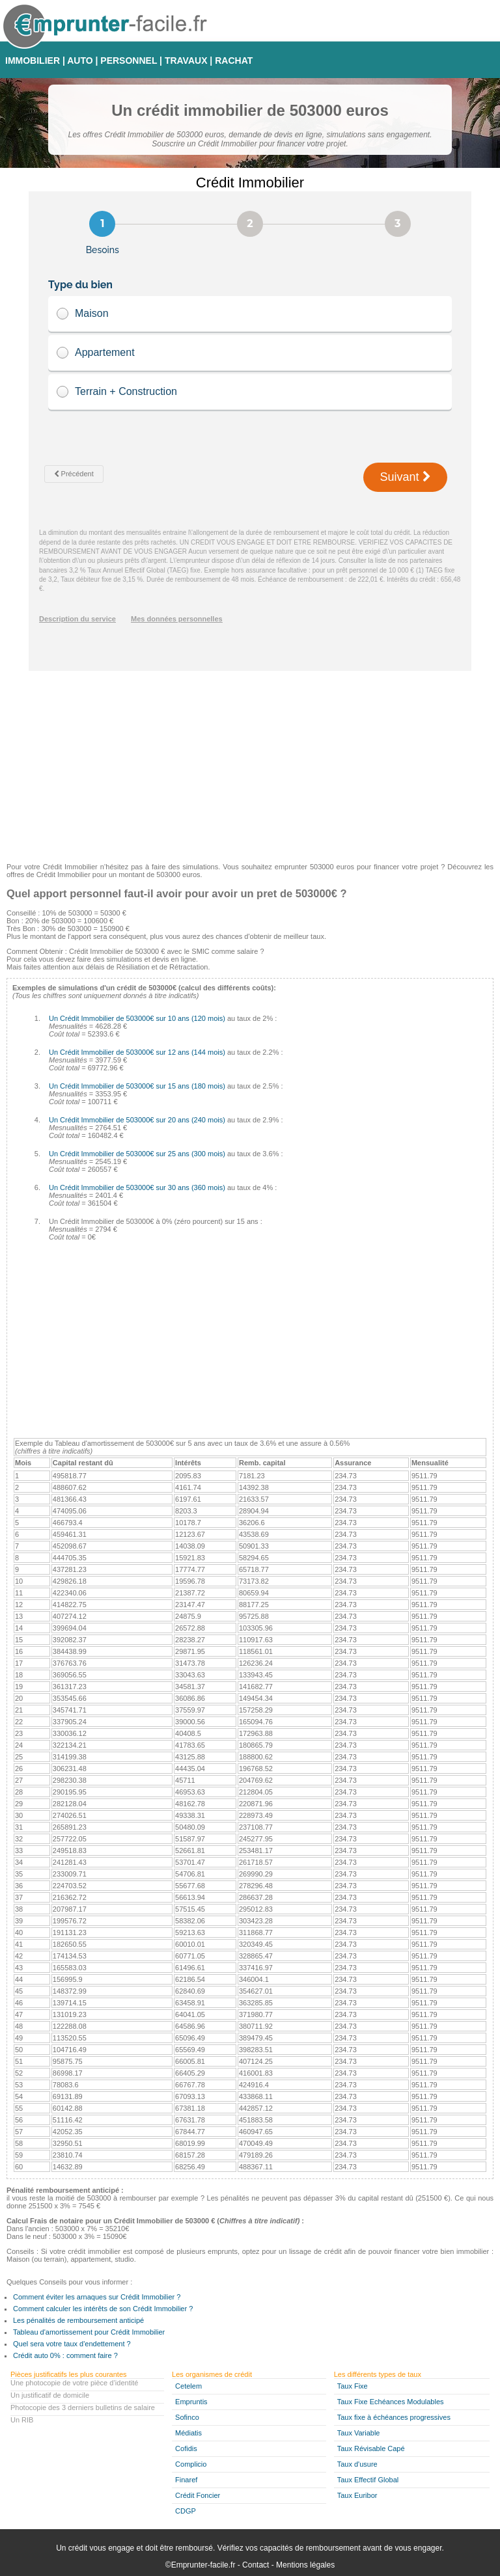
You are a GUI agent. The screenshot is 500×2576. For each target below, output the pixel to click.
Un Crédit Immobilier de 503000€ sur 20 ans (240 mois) (137, 1120)
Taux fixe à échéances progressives (394, 2417)
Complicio (190, 2464)
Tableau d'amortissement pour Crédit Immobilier (89, 2332)
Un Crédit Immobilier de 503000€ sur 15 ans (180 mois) (137, 1086)
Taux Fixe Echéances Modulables (390, 2402)
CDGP (185, 2511)
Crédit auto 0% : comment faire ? (65, 2355)
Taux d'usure (357, 2464)
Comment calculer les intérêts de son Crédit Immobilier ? (103, 2308)
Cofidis (186, 2448)
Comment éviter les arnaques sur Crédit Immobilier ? (96, 2297)
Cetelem (188, 2386)
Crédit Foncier (197, 2495)
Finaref (186, 2480)
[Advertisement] (250, 762)
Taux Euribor (357, 2495)
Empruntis (191, 2402)
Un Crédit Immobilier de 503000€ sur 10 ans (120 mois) (137, 1018)
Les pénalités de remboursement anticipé (78, 2320)
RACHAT (234, 60)
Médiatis (188, 2433)
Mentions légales (305, 2564)
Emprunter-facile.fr (203, 2564)
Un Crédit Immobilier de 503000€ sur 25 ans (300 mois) (137, 1154)
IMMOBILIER (32, 60)
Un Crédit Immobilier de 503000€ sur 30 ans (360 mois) (137, 1187)
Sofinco (187, 2417)
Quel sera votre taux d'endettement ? (72, 2344)
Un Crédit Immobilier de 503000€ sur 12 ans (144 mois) (137, 1052)
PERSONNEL (128, 60)
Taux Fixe (352, 2386)
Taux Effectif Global (368, 2480)
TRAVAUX (186, 60)
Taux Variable (358, 2433)
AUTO (79, 60)
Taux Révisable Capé (371, 2448)
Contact (255, 2564)
